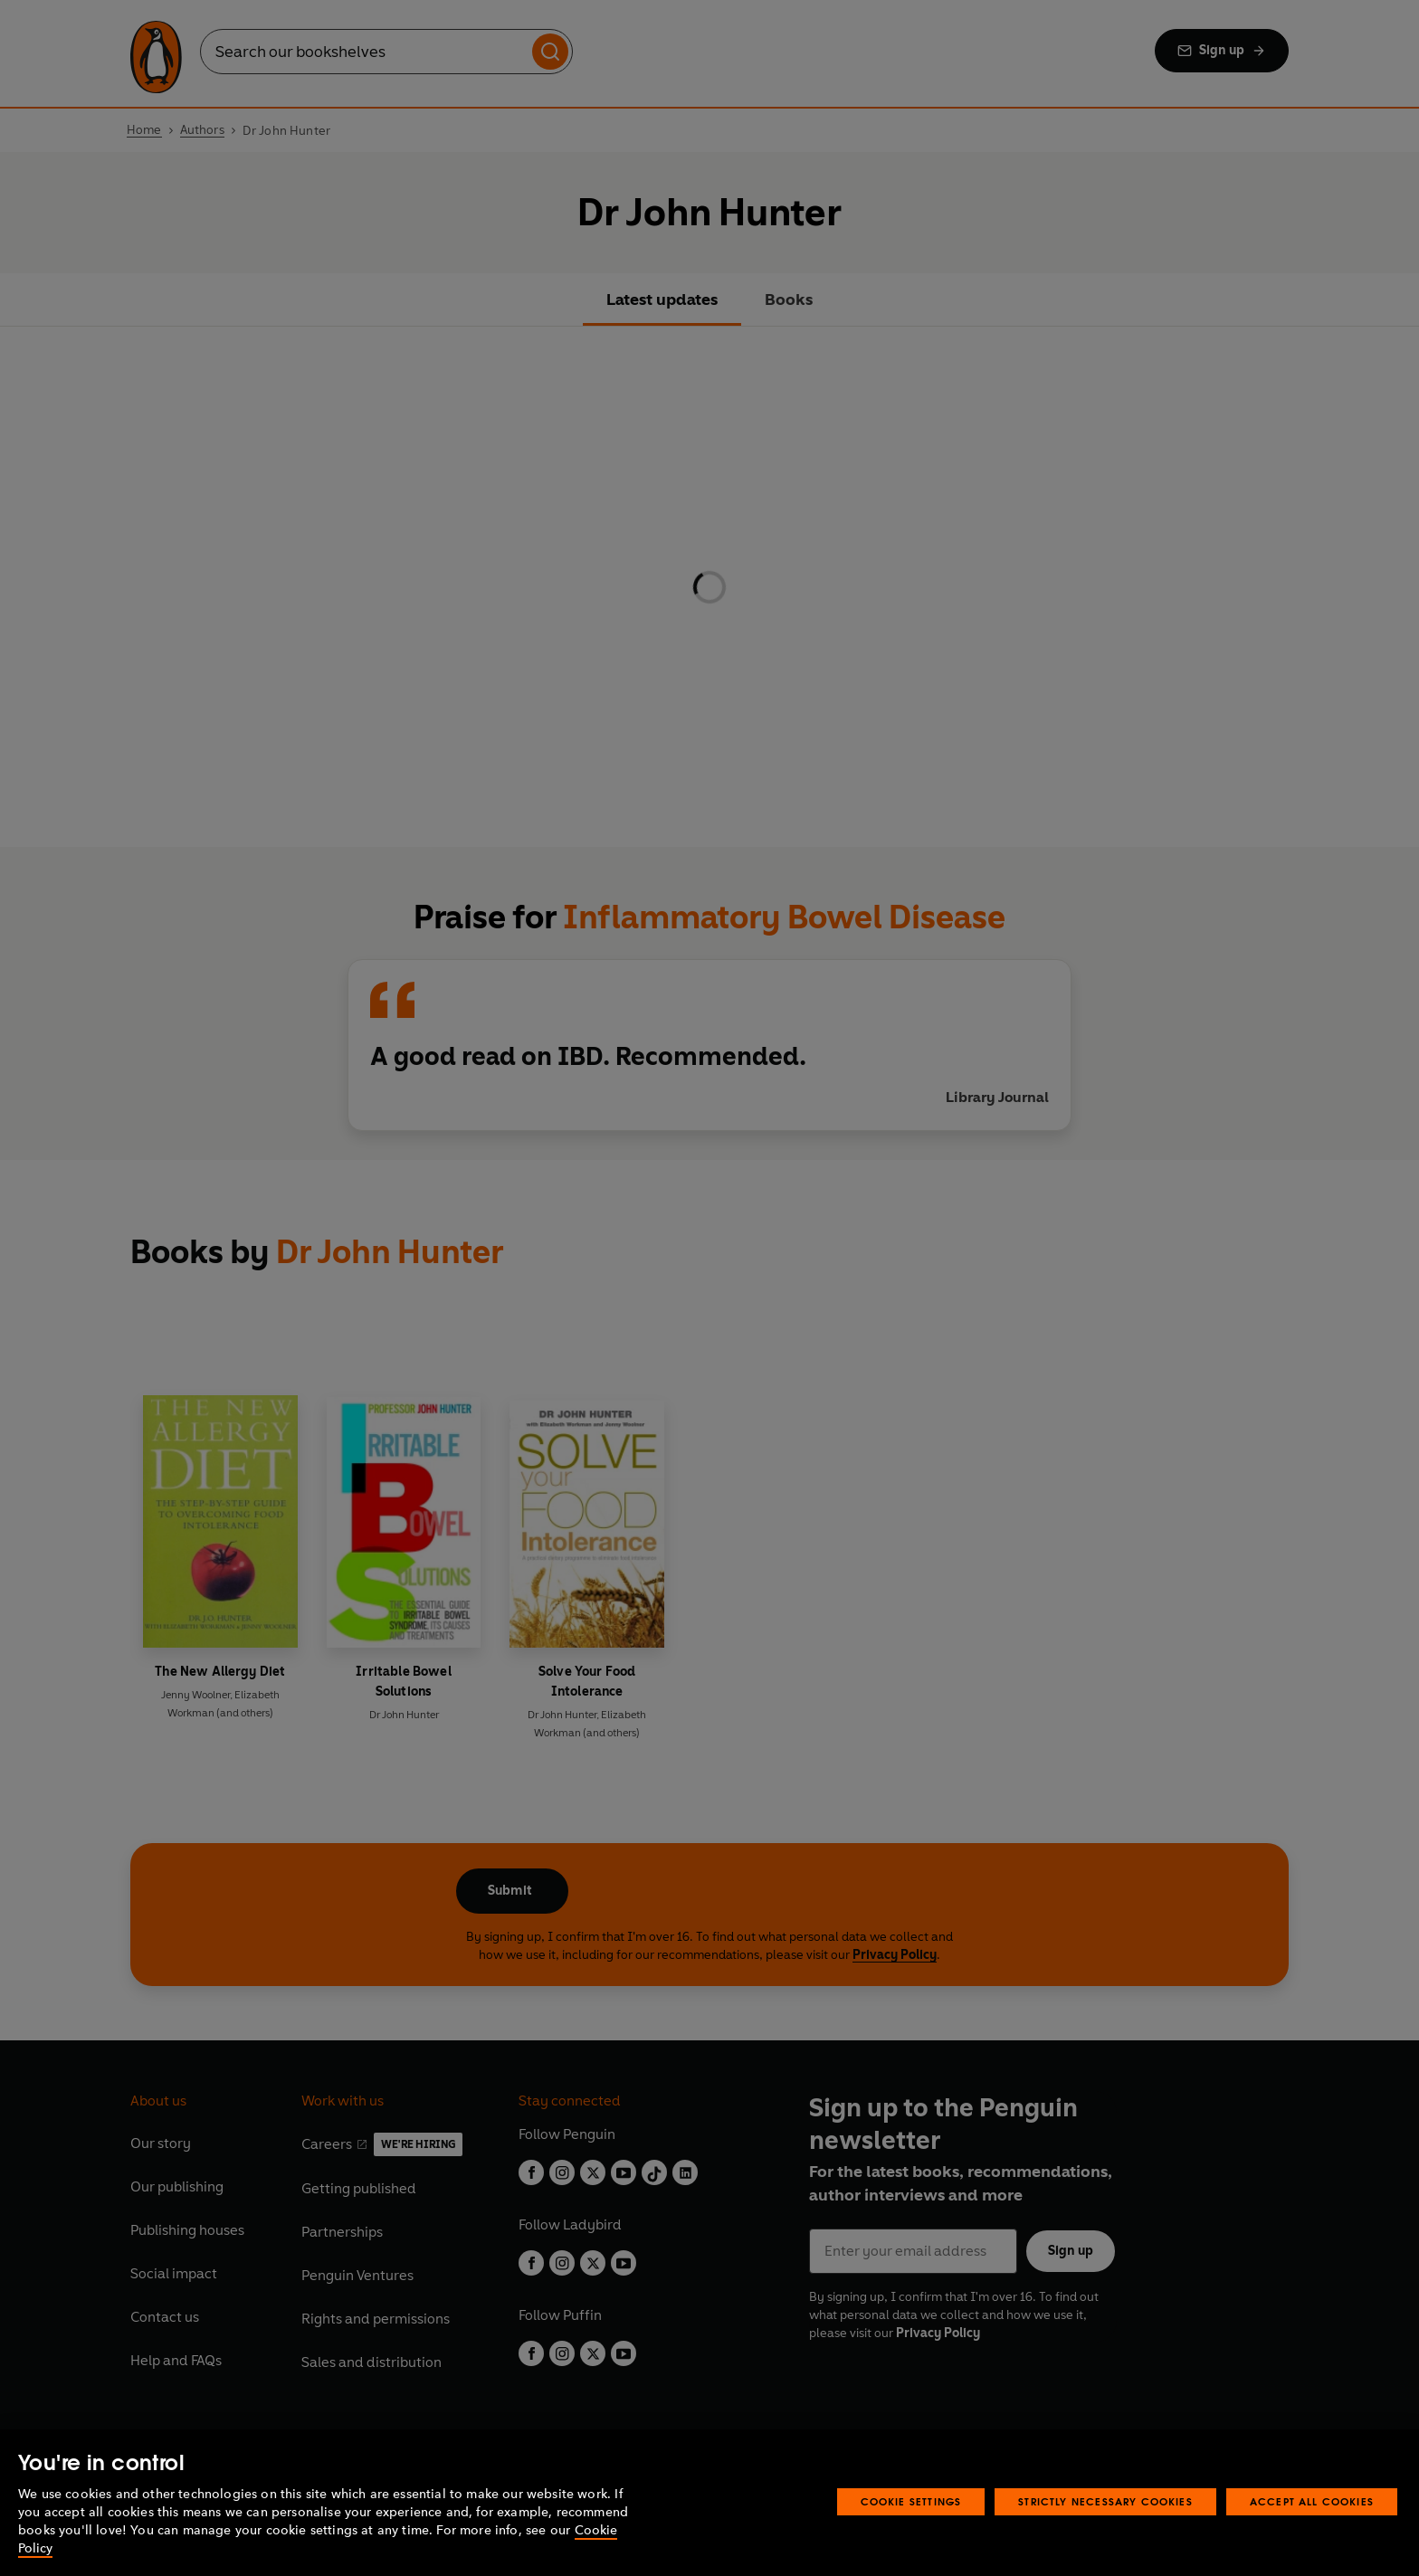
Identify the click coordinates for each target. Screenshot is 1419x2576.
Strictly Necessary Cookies (1105, 2501)
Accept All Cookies (1312, 2501)
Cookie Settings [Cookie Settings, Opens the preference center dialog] (911, 2501)
